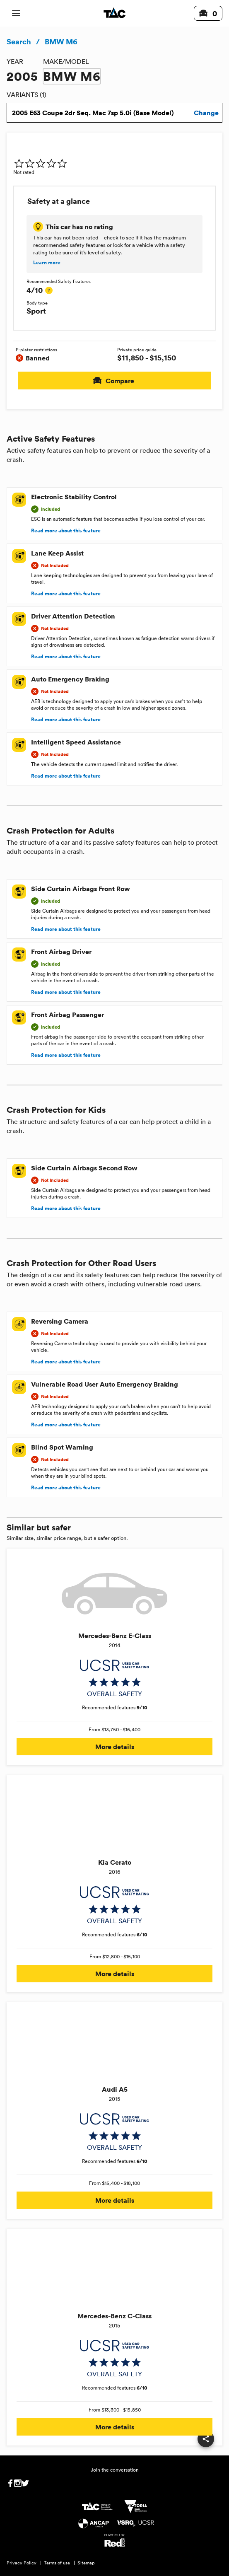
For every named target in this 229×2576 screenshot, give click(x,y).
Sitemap (86, 2562)
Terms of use (57, 2562)
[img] (40, 163)
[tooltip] (49, 290)
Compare (114, 380)
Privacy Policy (21, 2562)
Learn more (46, 262)
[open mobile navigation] (16, 13)
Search (19, 41)
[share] (206, 2439)
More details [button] (114, 1746)
